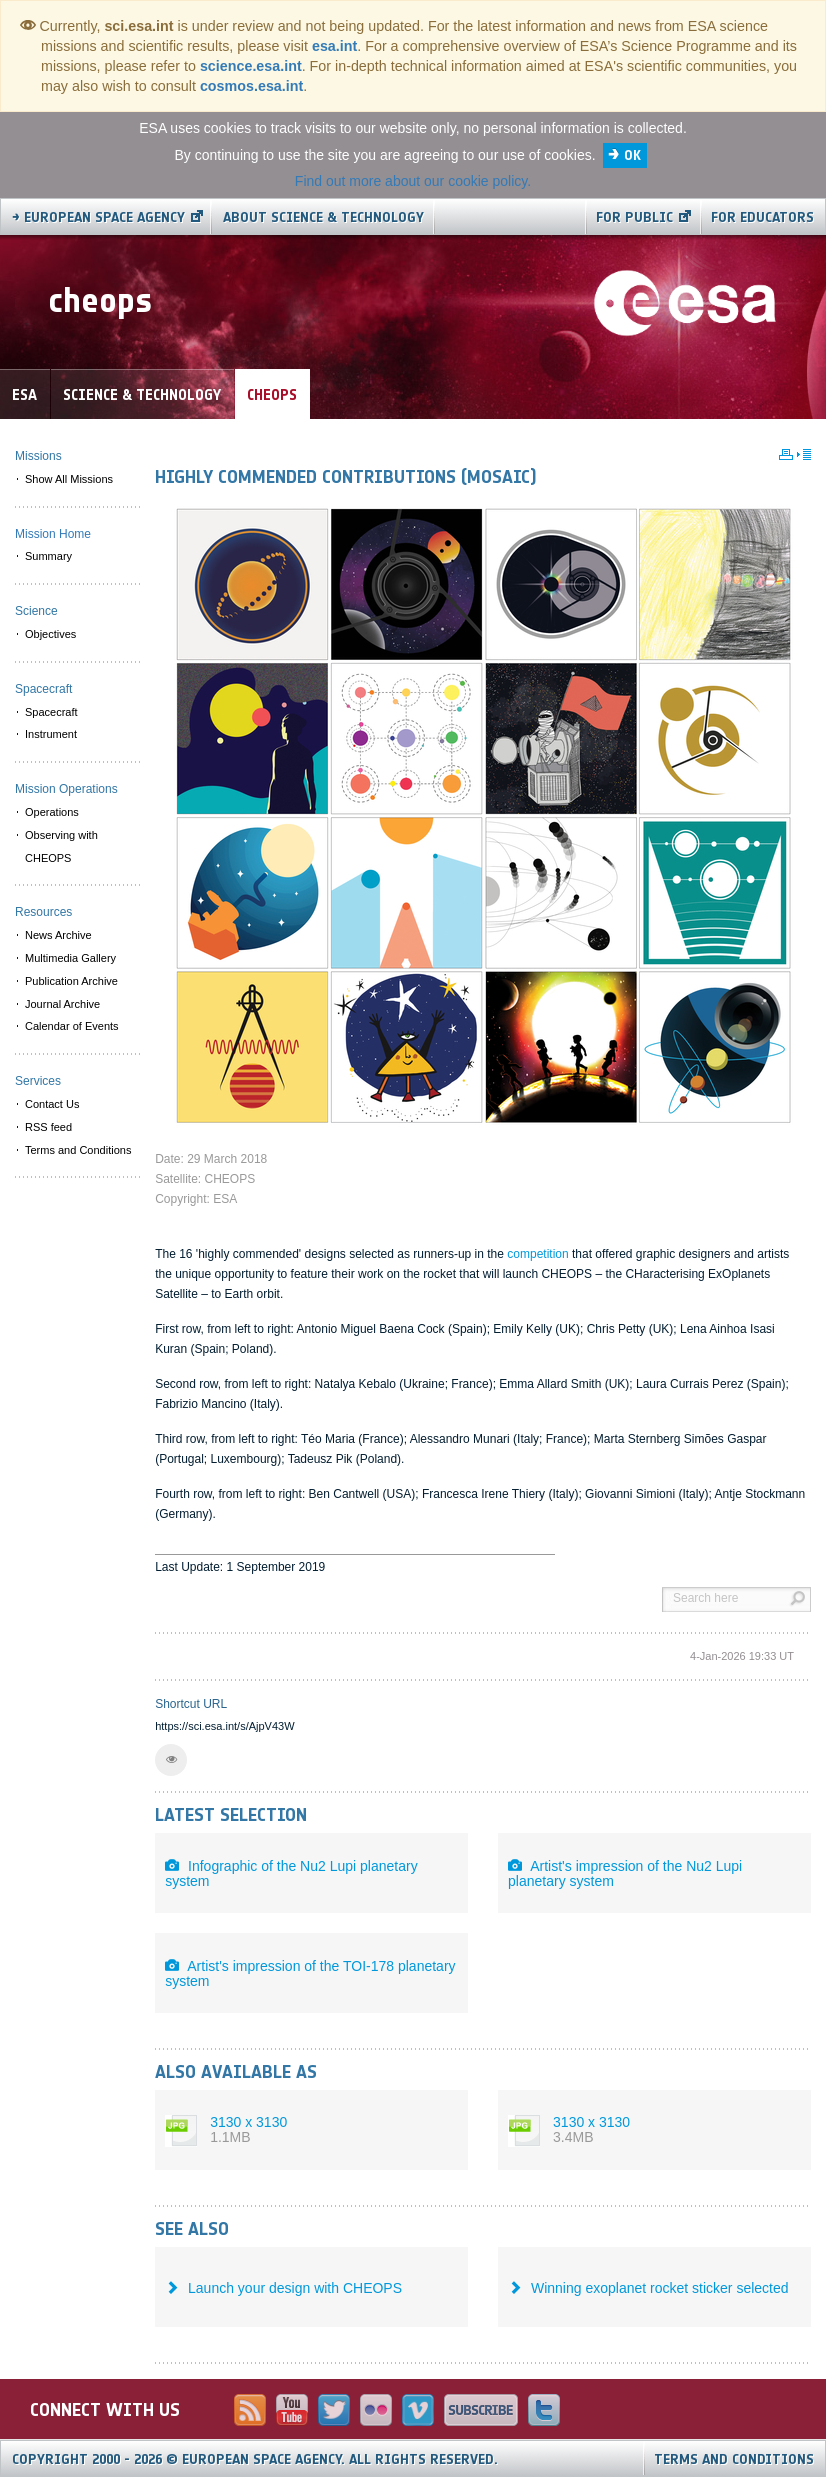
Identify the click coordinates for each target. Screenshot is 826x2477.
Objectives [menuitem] (50, 634)
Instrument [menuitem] (51, 734)
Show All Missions (69, 479)
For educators (762, 217)
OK (632, 155)
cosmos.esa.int (251, 86)
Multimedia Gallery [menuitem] (70, 958)
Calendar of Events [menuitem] (72, 1026)
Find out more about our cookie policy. (413, 181)
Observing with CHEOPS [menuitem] (61, 846)
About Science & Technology (323, 217)
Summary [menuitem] (48, 556)
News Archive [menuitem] (58, 935)
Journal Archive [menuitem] (62, 1004)
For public (634, 217)
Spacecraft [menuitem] (51, 712)
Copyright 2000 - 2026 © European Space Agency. (255, 2459)
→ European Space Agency (98, 217)
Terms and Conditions (734, 2459)
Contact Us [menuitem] (52, 1104)
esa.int (334, 46)
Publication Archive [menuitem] (71, 981)
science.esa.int (251, 66)
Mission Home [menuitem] (53, 534)
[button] (171, 1760)
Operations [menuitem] (52, 812)
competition (537, 1254)
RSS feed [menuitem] (48, 1127)
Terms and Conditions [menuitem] (78, 1150)
